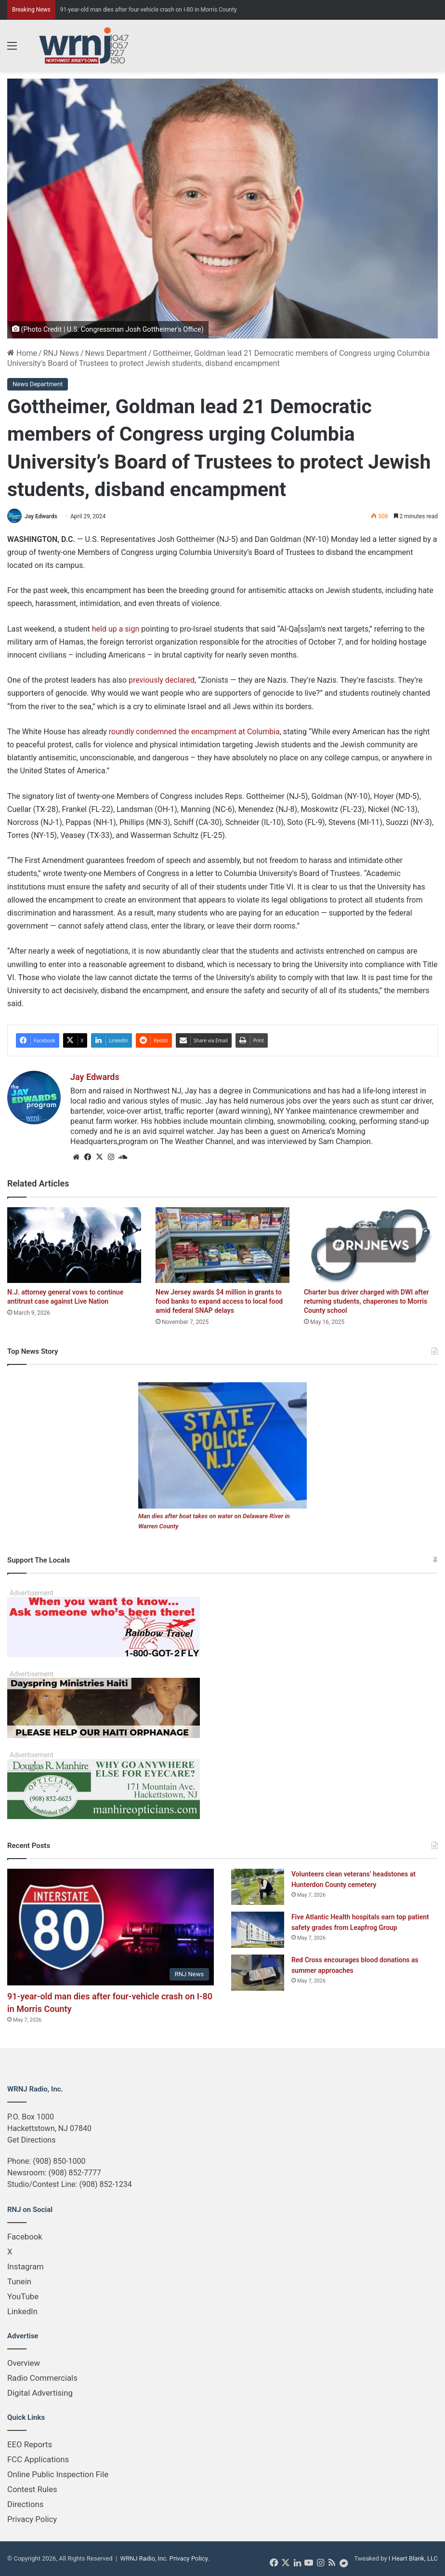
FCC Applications (38, 2459)
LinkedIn (22, 2311)
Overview (23, 2363)
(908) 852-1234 (105, 2184)
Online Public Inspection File (57, 2474)
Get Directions (31, 2139)
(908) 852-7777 (75, 2172)
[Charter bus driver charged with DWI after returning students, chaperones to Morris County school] (371, 1245)
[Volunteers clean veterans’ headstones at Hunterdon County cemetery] (257, 1887)
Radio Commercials (42, 2378)
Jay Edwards (41, 516)
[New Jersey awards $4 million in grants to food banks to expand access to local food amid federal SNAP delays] (222, 1245)
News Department (116, 353)
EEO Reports (29, 2444)
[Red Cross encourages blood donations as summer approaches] (257, 1973)
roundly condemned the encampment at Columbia (194, 731)
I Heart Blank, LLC (413, 2558)
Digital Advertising (40, 2393)
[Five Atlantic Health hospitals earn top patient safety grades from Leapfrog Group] (257, 1930)
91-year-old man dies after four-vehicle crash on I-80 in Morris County (148, 9)
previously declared (162, 680)
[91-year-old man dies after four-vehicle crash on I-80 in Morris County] (110, 1927)
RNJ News (61, 353)
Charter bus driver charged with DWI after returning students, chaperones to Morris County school (366, 1301)
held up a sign (116, 629)
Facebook (24, 2236)
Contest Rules (32, 2489)
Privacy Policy (32, 2519)
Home (22, 353)
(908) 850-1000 (59, 2161)
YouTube (23, 2296)
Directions (25, 2504)
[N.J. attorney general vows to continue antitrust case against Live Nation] (74, 1245)
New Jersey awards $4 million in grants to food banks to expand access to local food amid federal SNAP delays (219, 1301)
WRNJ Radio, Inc (143, 2558)
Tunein (19, 2281)
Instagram (25, 2266)
